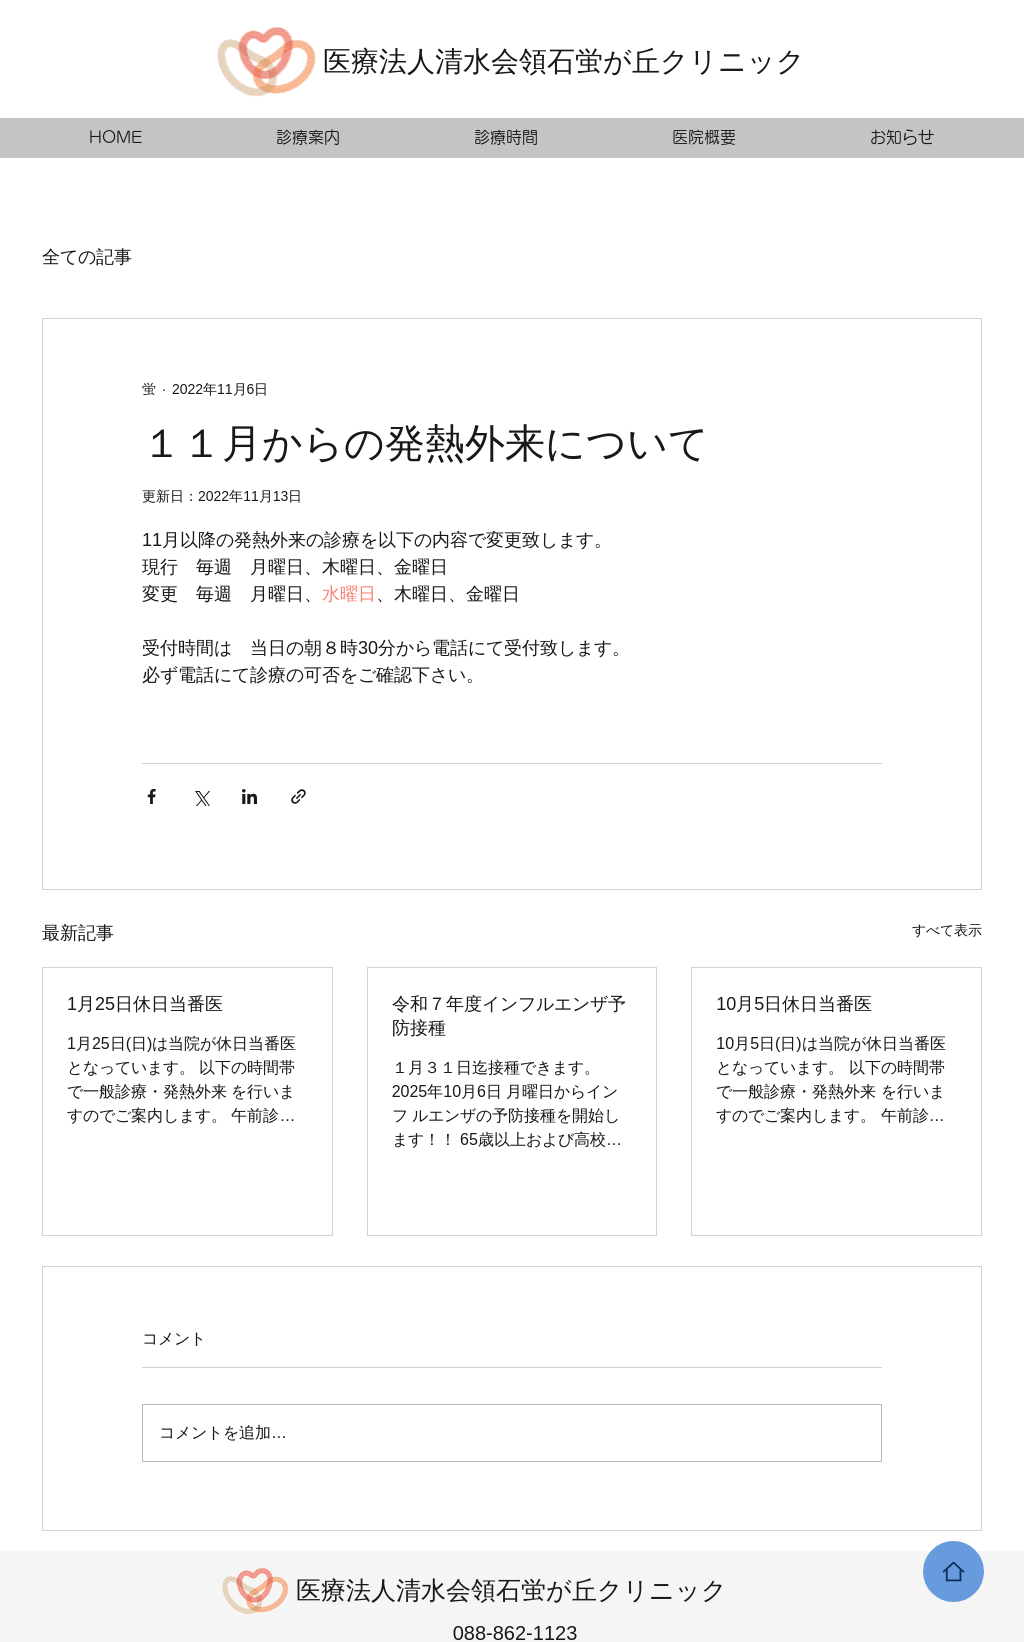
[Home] (953, 1571)
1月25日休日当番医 (145, 1004)
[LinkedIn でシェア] (249, 796)
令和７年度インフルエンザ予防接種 (509, 1016)
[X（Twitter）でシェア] (200, 796)
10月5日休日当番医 (794, 1004)
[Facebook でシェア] (151, 796)
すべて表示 (947, 930)
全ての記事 (87, 257)
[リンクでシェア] (298, 796)
